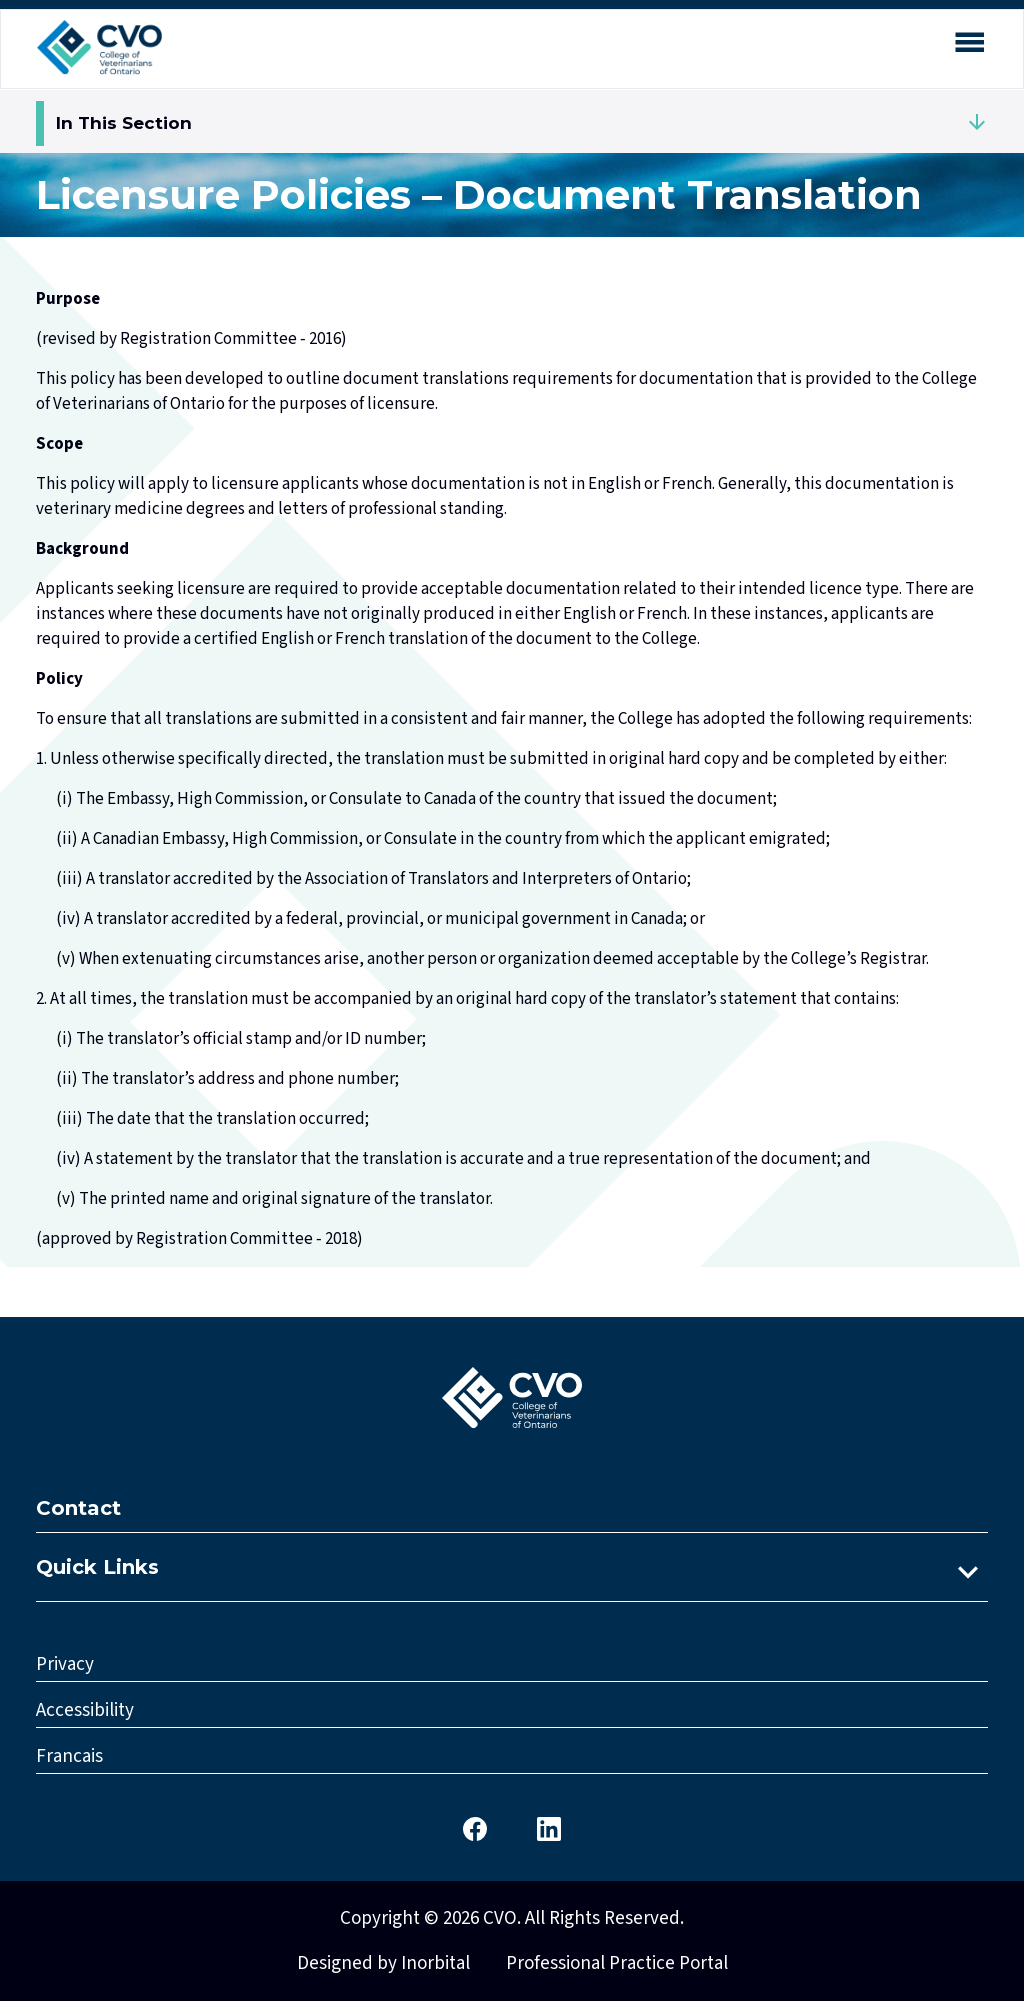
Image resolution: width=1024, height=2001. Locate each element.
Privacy (65, 1664)
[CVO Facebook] (475, 1827)
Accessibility (85, 1710)
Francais (69, 1756)
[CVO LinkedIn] (549, 1827)
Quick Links (97, 1567)
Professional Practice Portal (617, 1963)
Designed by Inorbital (383, 1963)
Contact (78, 1508)
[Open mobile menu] (969, 47)
